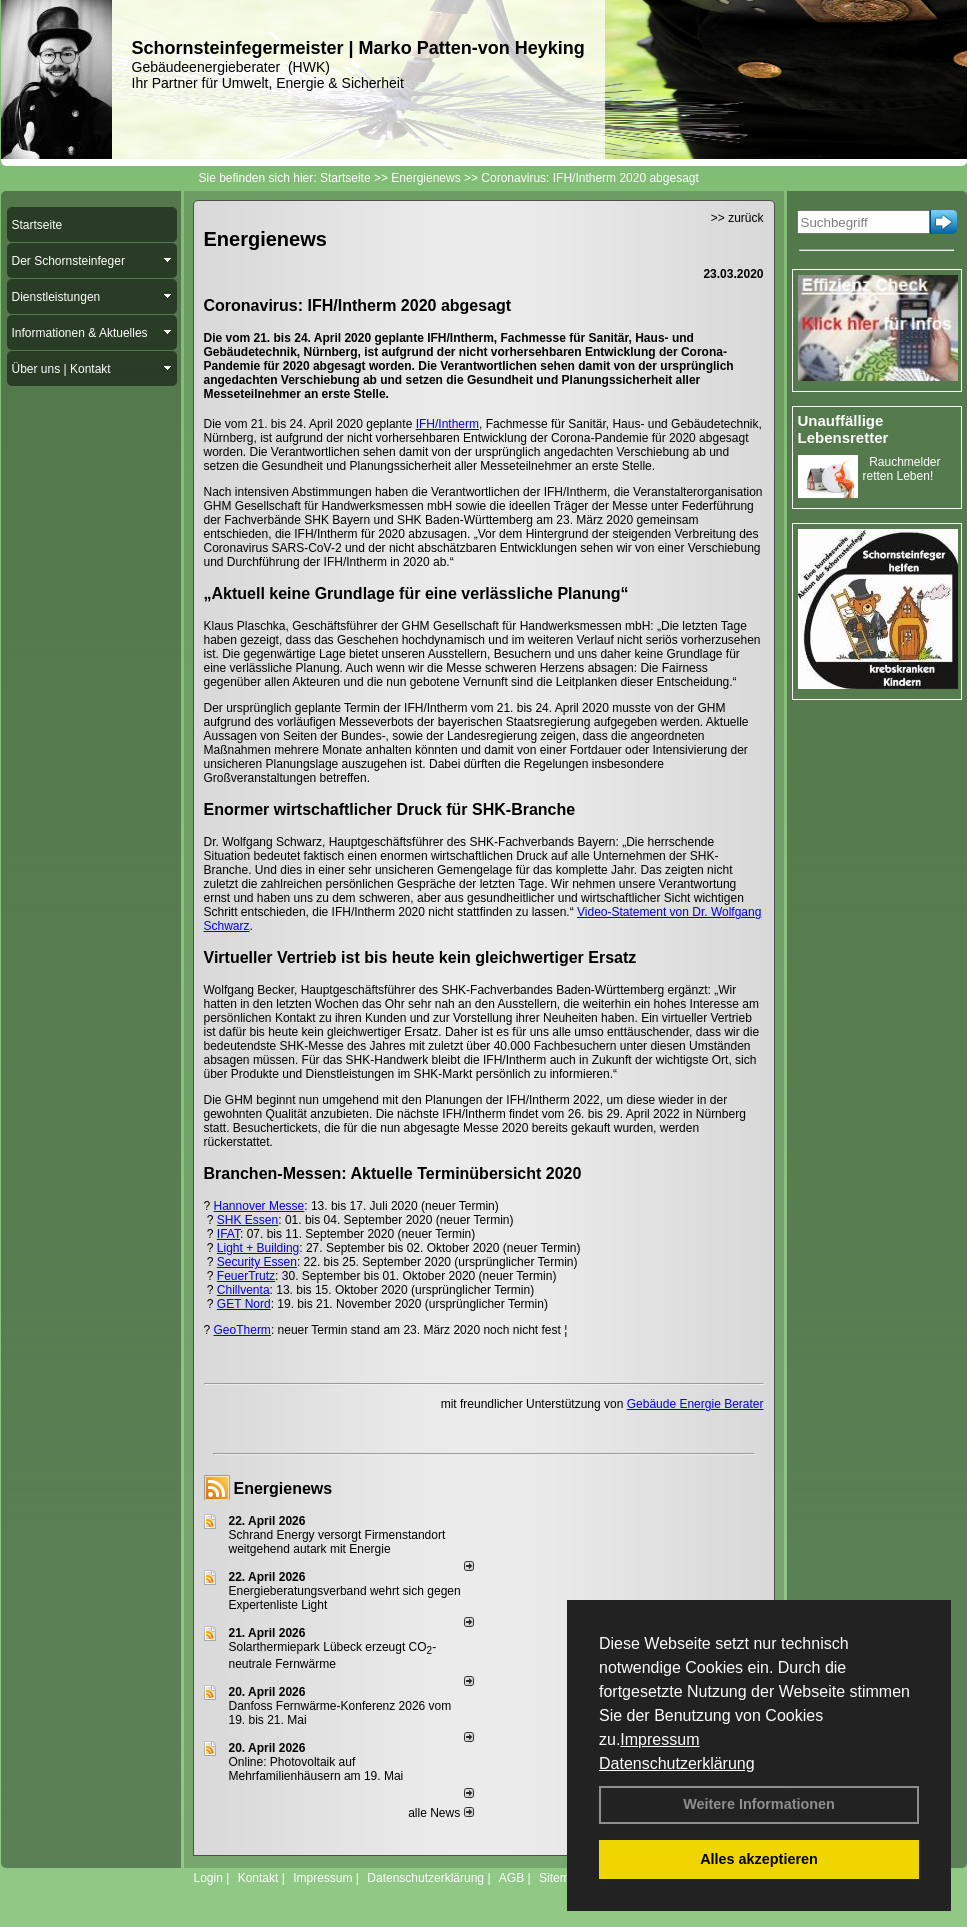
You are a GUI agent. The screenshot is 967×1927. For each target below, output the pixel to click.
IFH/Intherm (447, 424)
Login (208, 1878)
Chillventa (243, 1290)
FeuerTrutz (246, 1276)
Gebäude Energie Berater (695, 1404)
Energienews (283, 1488)
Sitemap (561, 1878)
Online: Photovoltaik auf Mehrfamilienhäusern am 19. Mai (316, 1769)
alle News (440, 1813)
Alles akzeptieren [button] (759, 1859)
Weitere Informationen (759, 1804)
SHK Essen (247, 1220)
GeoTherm (242, 1330)
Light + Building (258, 1248)
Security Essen (257, 1262)
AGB (511, 1878)
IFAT (228, 1234)
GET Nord (244, 1304)
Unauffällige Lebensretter (843, 429)
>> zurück (737, 218)
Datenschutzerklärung (677, 1763)
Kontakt (258, 1878)
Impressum (659, 1739)
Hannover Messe (259, 1206)
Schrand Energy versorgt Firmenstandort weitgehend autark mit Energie (337, 1542)
